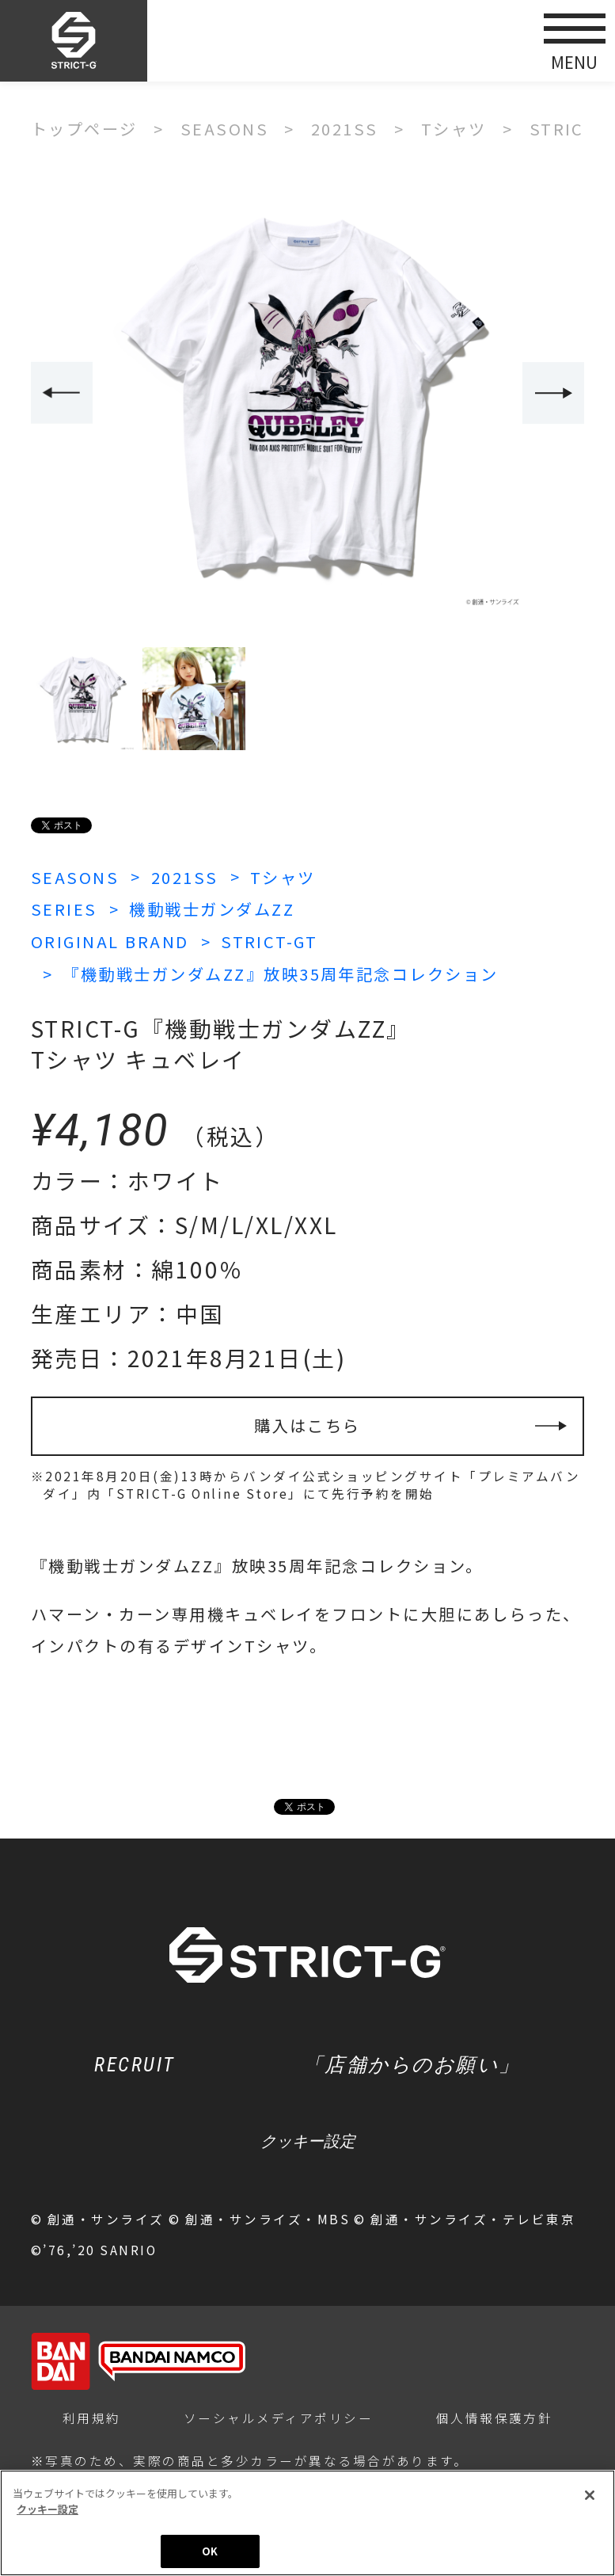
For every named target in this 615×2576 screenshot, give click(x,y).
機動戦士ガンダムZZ (211, 908)
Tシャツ (283, 877)
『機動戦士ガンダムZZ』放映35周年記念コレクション (281, 973)
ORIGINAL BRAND (110, 941)
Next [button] (553, 392)
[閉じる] (589, 2497)
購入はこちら (307, 1425)
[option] (308, 393)
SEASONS (75, 877)
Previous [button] (62, 392)
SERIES (64, 908)
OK (210, 2553)
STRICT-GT (269, 941)
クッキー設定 (307, 2141)
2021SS (184, 877)
